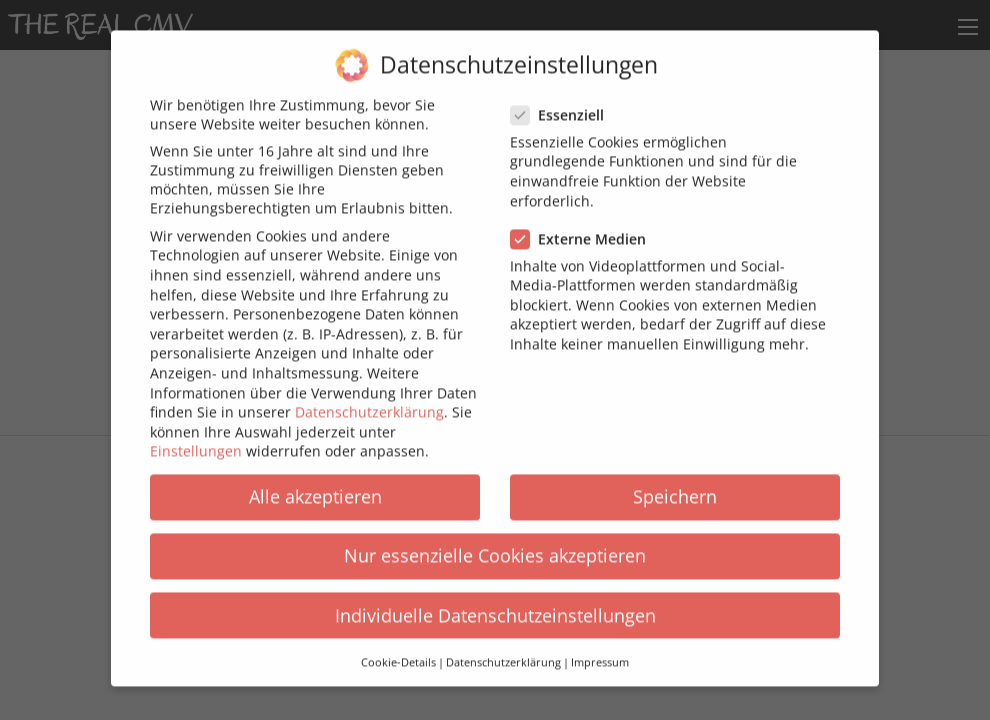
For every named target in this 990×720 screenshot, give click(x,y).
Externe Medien (584, 226)
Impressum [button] (600, 651)
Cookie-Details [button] (398, 651)
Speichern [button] (675, 485)
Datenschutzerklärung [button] (503, 651)
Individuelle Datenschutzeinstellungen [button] (495, 603)
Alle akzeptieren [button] (315, 485)
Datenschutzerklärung (369, 400)
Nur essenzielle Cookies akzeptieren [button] (495, 544)
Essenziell (563, 103)
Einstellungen (196, 439)
